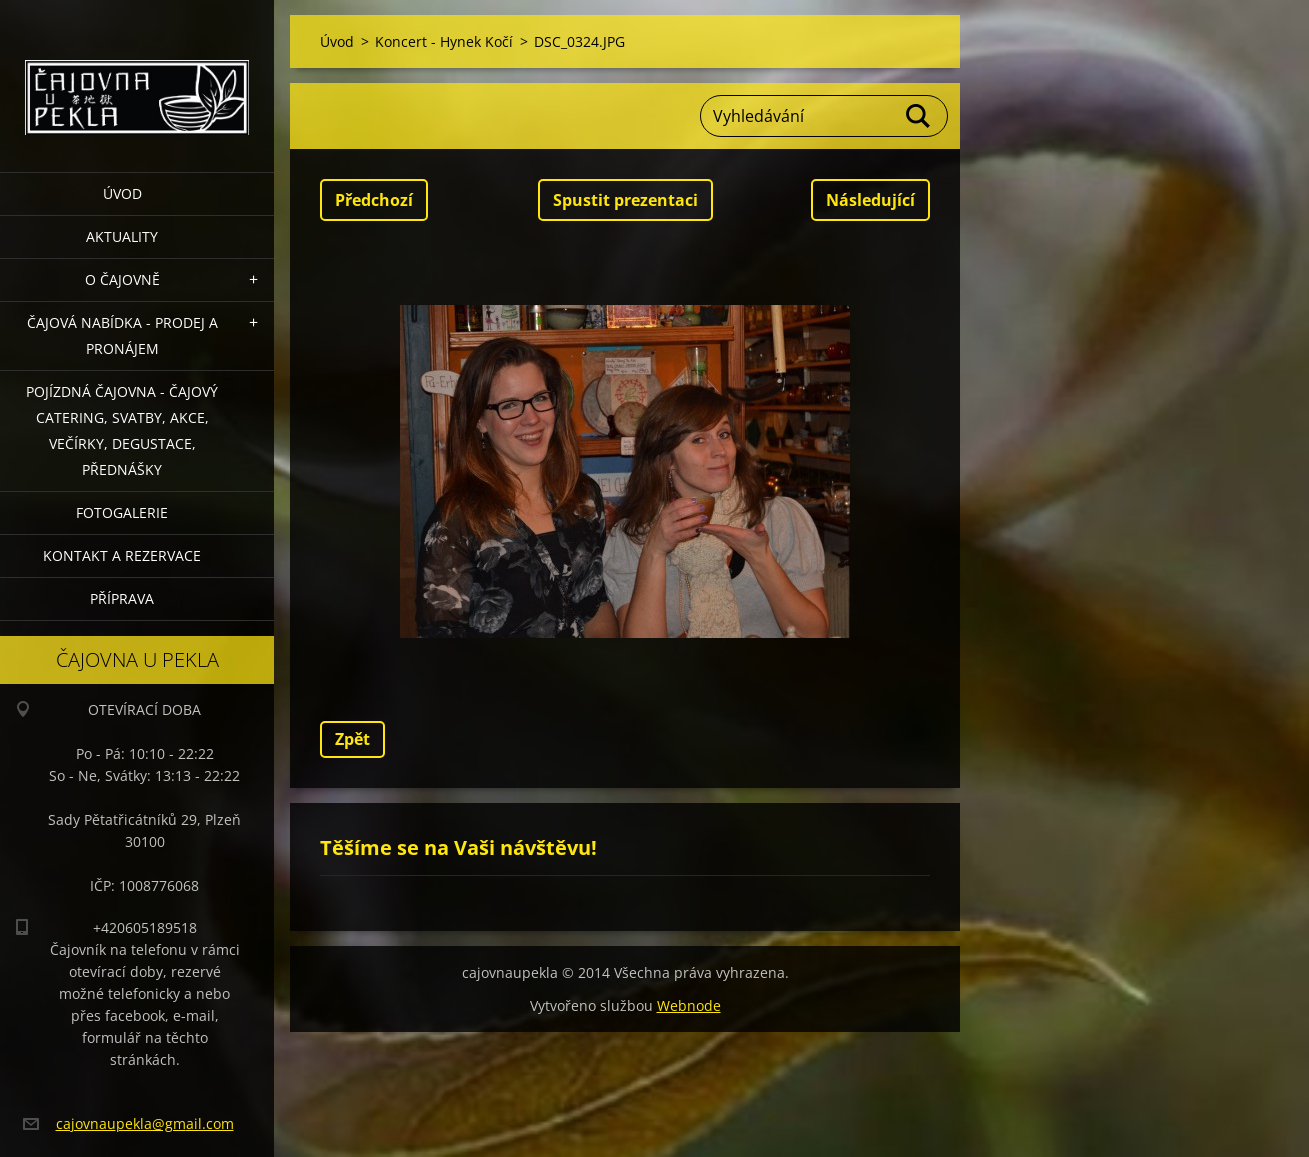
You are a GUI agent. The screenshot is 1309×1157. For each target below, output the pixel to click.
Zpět (352, 739)
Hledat (919, 116)
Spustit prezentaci (625, 200)
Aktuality (122, 236)
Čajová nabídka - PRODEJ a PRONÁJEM (122, 335)
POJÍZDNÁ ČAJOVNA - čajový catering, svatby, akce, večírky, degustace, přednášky (122, 430)
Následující (870, 200)
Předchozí (374, 200)
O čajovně (122, 279)
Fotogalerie (122, 512)
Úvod (122, 193)
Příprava (122, 598)
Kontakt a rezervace (122, 555)
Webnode (689, 1005)
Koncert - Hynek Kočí (444, 41)
